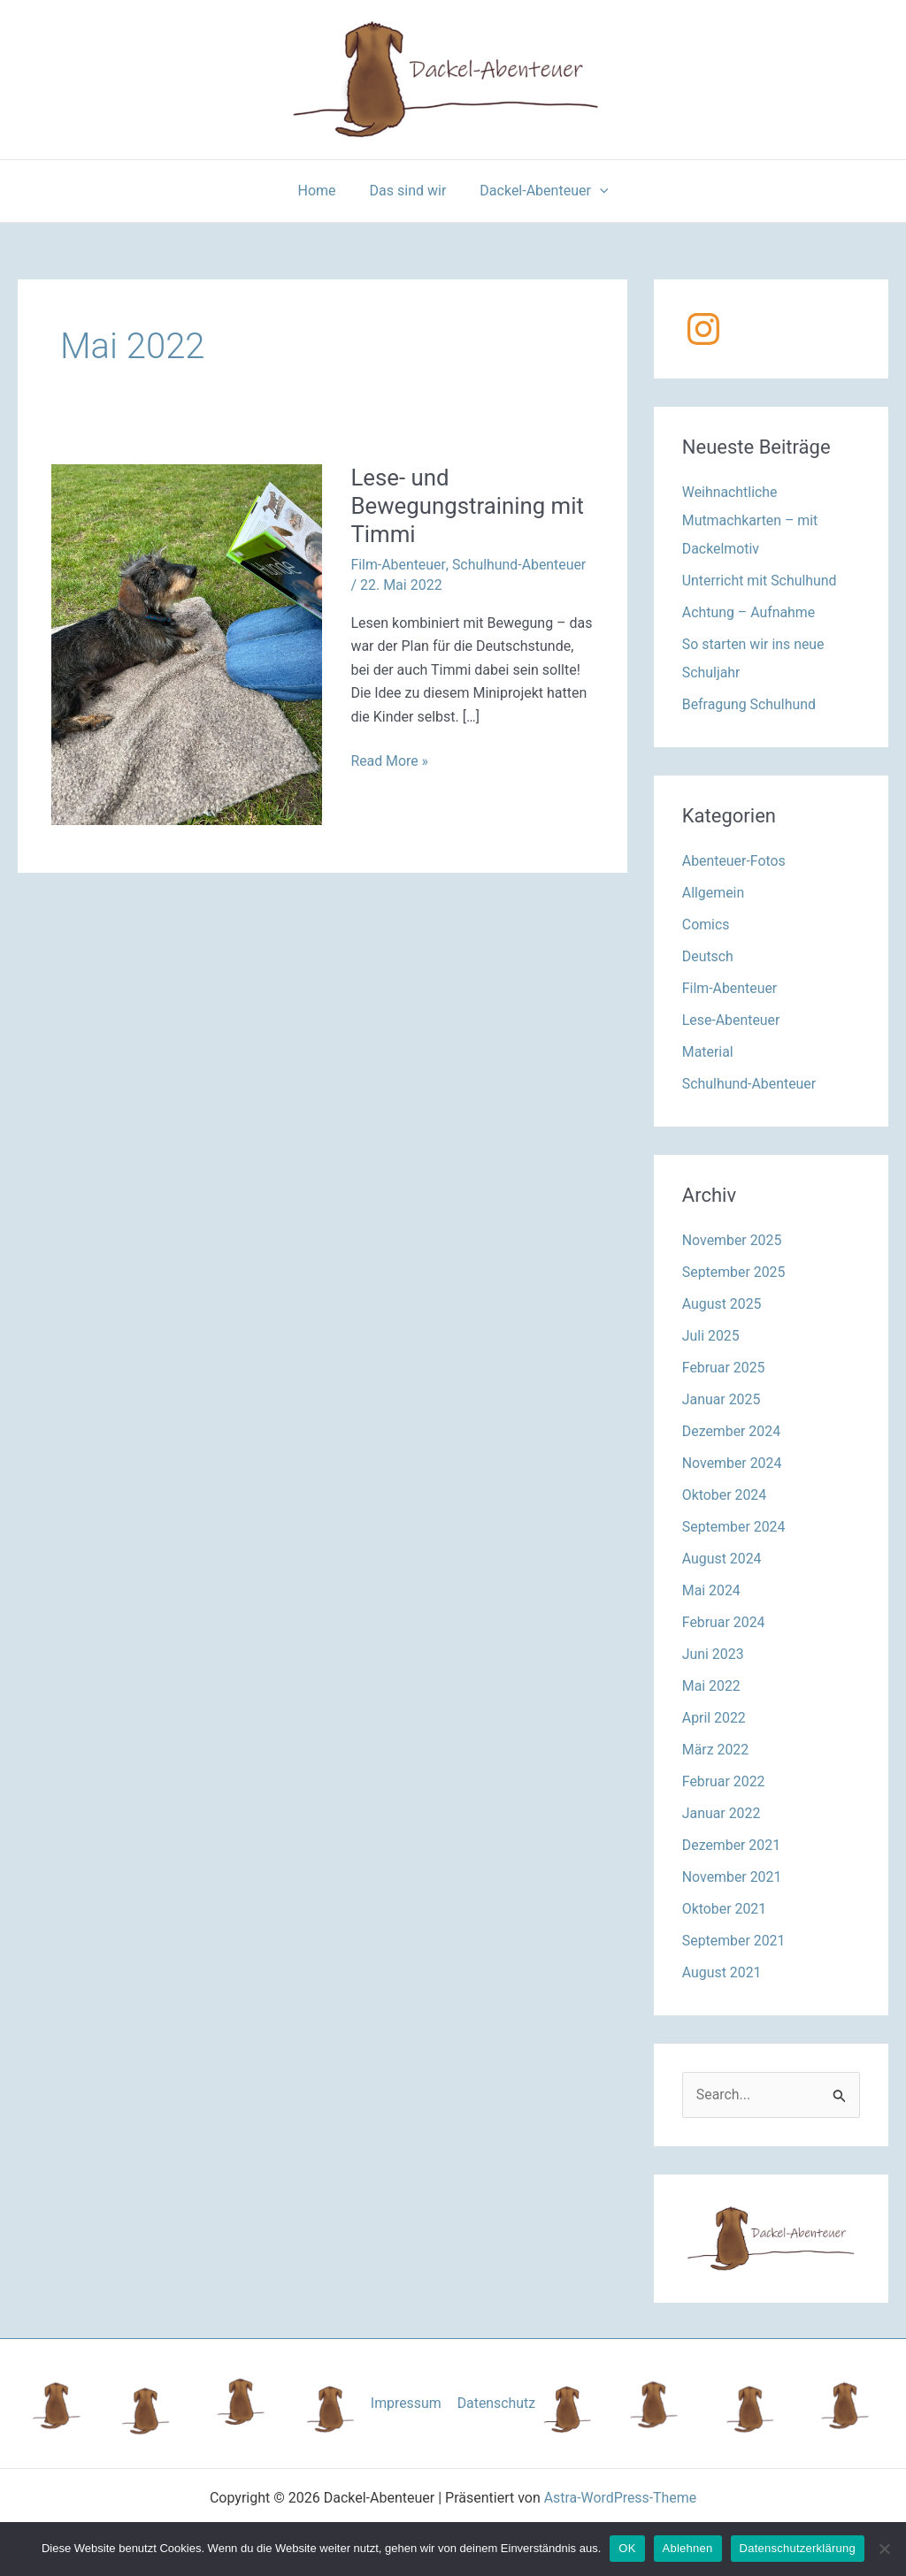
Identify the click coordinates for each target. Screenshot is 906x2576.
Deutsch (707, 956)
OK (626, 2548)
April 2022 (714, 1717)
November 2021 (732, 1877)
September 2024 (734, 1526)
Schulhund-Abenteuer (519, 564)
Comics (706, 924)
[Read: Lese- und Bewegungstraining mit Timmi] (186, 644)
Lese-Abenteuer (731, 1020)
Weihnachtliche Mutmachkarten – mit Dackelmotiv (750, 520)
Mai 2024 (711, 1590)
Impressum (406, 2403)
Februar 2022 (723, 1781)
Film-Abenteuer (397, 564)
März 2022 (715, 1749)
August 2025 (722, 1304)
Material (707, 1051)
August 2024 (722, 1558)
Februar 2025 (723, 1367)
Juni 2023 (713, 1654)
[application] (594, 191)
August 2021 (722, 1972)
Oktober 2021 (724, 1908)
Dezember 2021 (731, 1845)
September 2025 (734, 1272)
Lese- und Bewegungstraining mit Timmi (468, 505)
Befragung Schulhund (749, 704)
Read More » (389, 761)
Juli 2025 (711, 1335)
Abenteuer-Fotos (734, 860)
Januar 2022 (721, 1813)
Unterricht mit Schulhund (760, 580)
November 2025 (732, 1240)
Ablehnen (688, 2548)
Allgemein (713, 892)
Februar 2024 (723, 1622)
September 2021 (734, 1940)
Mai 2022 (711, 1686)
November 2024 (732, 1463)
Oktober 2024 (724, 1495)
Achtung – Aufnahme (749, 612)
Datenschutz (496, 2403)
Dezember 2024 (731, 1431)
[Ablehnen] (884, 2548)
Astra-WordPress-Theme (620, 2498)
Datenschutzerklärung (798, 2548)
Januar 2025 (721, 1399)
